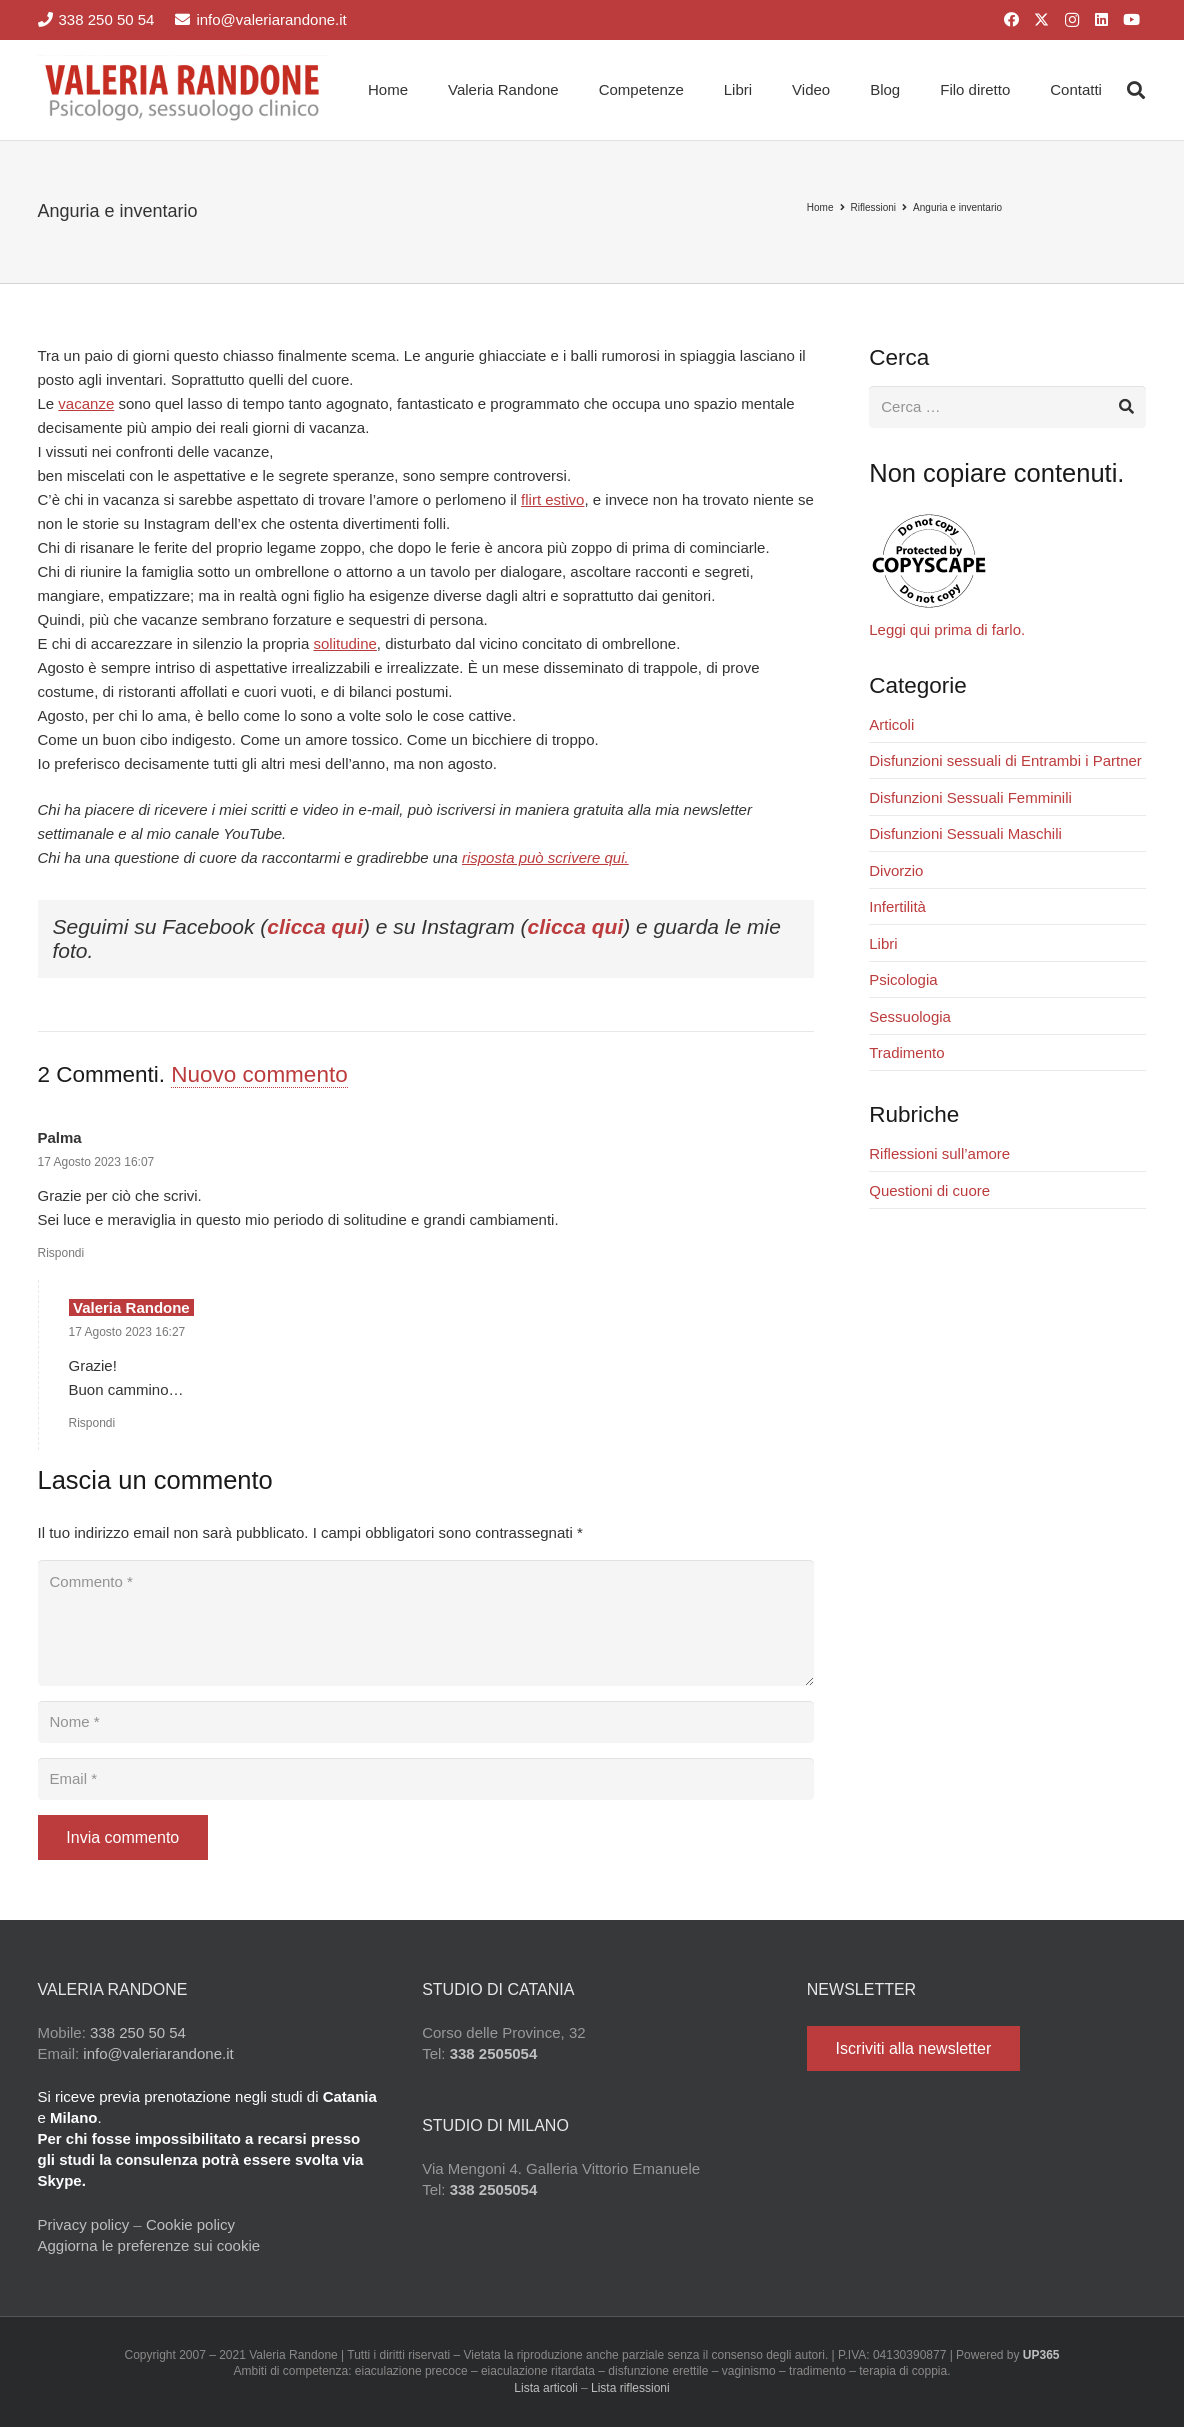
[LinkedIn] (1102, 20)
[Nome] (426, 1722)
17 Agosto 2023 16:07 (96, 1162)
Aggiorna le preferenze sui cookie (149, 2245)
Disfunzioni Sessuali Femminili (970, 797)
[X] (1042, 20)
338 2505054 (494, 2053)
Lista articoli (545, 2388)
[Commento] (426, 1623)
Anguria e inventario (957, 207)
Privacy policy (84, 2224)
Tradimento (906, 1052)
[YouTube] (1132, 20)
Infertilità (897, 906)
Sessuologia (910, 1016)
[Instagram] (1072, 20)
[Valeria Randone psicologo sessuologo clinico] (184, 90)
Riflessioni (874, 207)
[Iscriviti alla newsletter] (913, 2048)
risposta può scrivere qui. (545, 857)
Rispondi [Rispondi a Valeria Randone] (92, 1423)
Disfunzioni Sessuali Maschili (965, 833)
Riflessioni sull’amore (939, 1153)
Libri (883, 943)
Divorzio (896, 870)
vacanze (86, 403)
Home (820, 207)
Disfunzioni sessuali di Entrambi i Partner (1005, 760)
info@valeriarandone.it (158, 2053)
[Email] (426, 1779)
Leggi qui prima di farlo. (947, 629)
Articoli (891, 724)
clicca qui (315, 926)
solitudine (344, 643)
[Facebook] (1012, 20)
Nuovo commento (259, 1074)
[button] (1136, 90)
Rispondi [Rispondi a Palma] (61, 1253)
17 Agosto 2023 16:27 (127, 1332)
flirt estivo (552, 499)
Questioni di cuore (929, 1190)
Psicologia (903, 979)
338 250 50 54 (138, 2032)
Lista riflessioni (630, 2388)
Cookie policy (190, 2224)
